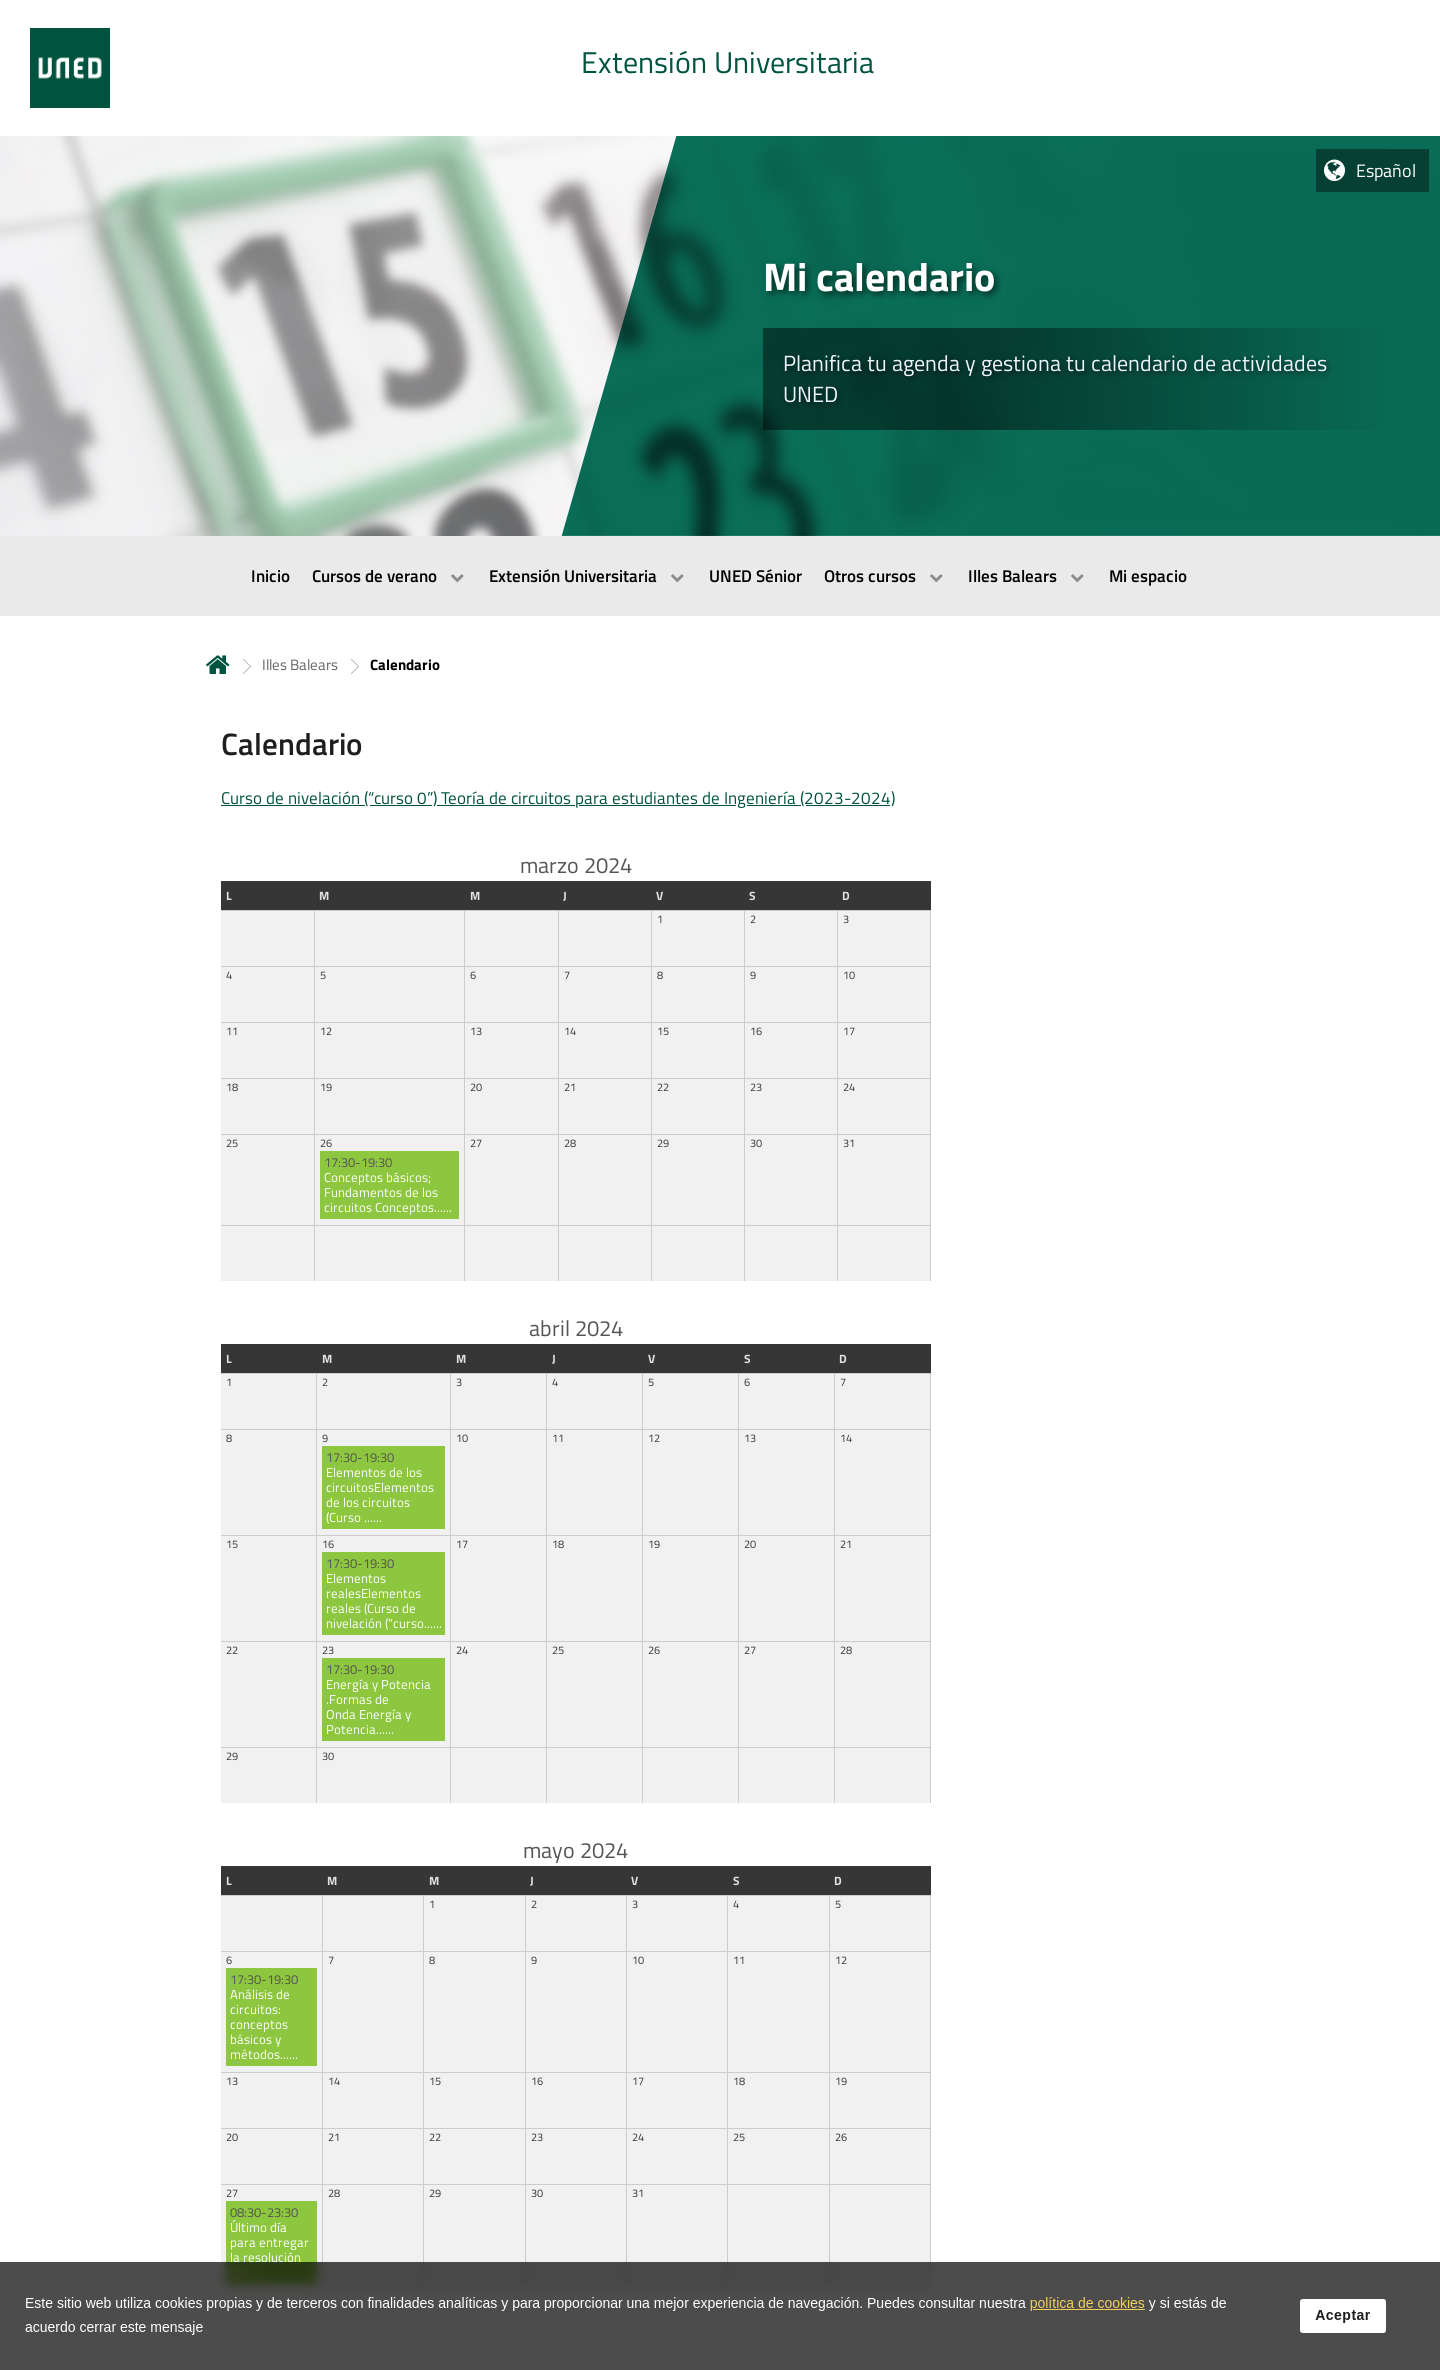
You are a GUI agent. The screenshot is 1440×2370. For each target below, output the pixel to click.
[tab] (720, 68)
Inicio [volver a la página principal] (218, 664)
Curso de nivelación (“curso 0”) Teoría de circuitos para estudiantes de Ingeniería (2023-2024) (558, 798)
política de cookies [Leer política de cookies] (1087, 2309)
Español (1386, 170)
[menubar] (720, 576)
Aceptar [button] (1343, 2321)
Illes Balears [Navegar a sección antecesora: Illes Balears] (300, 664)
